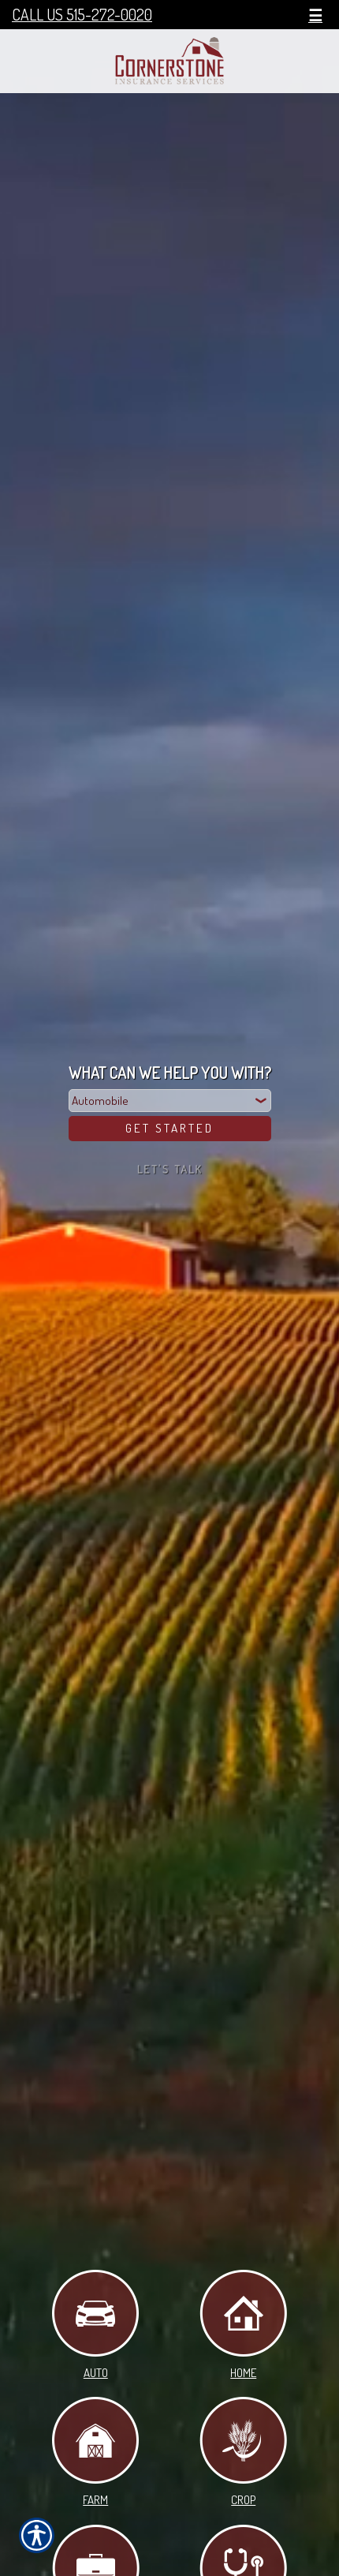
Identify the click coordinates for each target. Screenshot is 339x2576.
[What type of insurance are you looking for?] (170, 1101)
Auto (95, 2325)
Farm (95, 2452)
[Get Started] (170, 1128)
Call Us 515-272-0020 (82, 14)
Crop (243, 2452)
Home (243, 2325)
